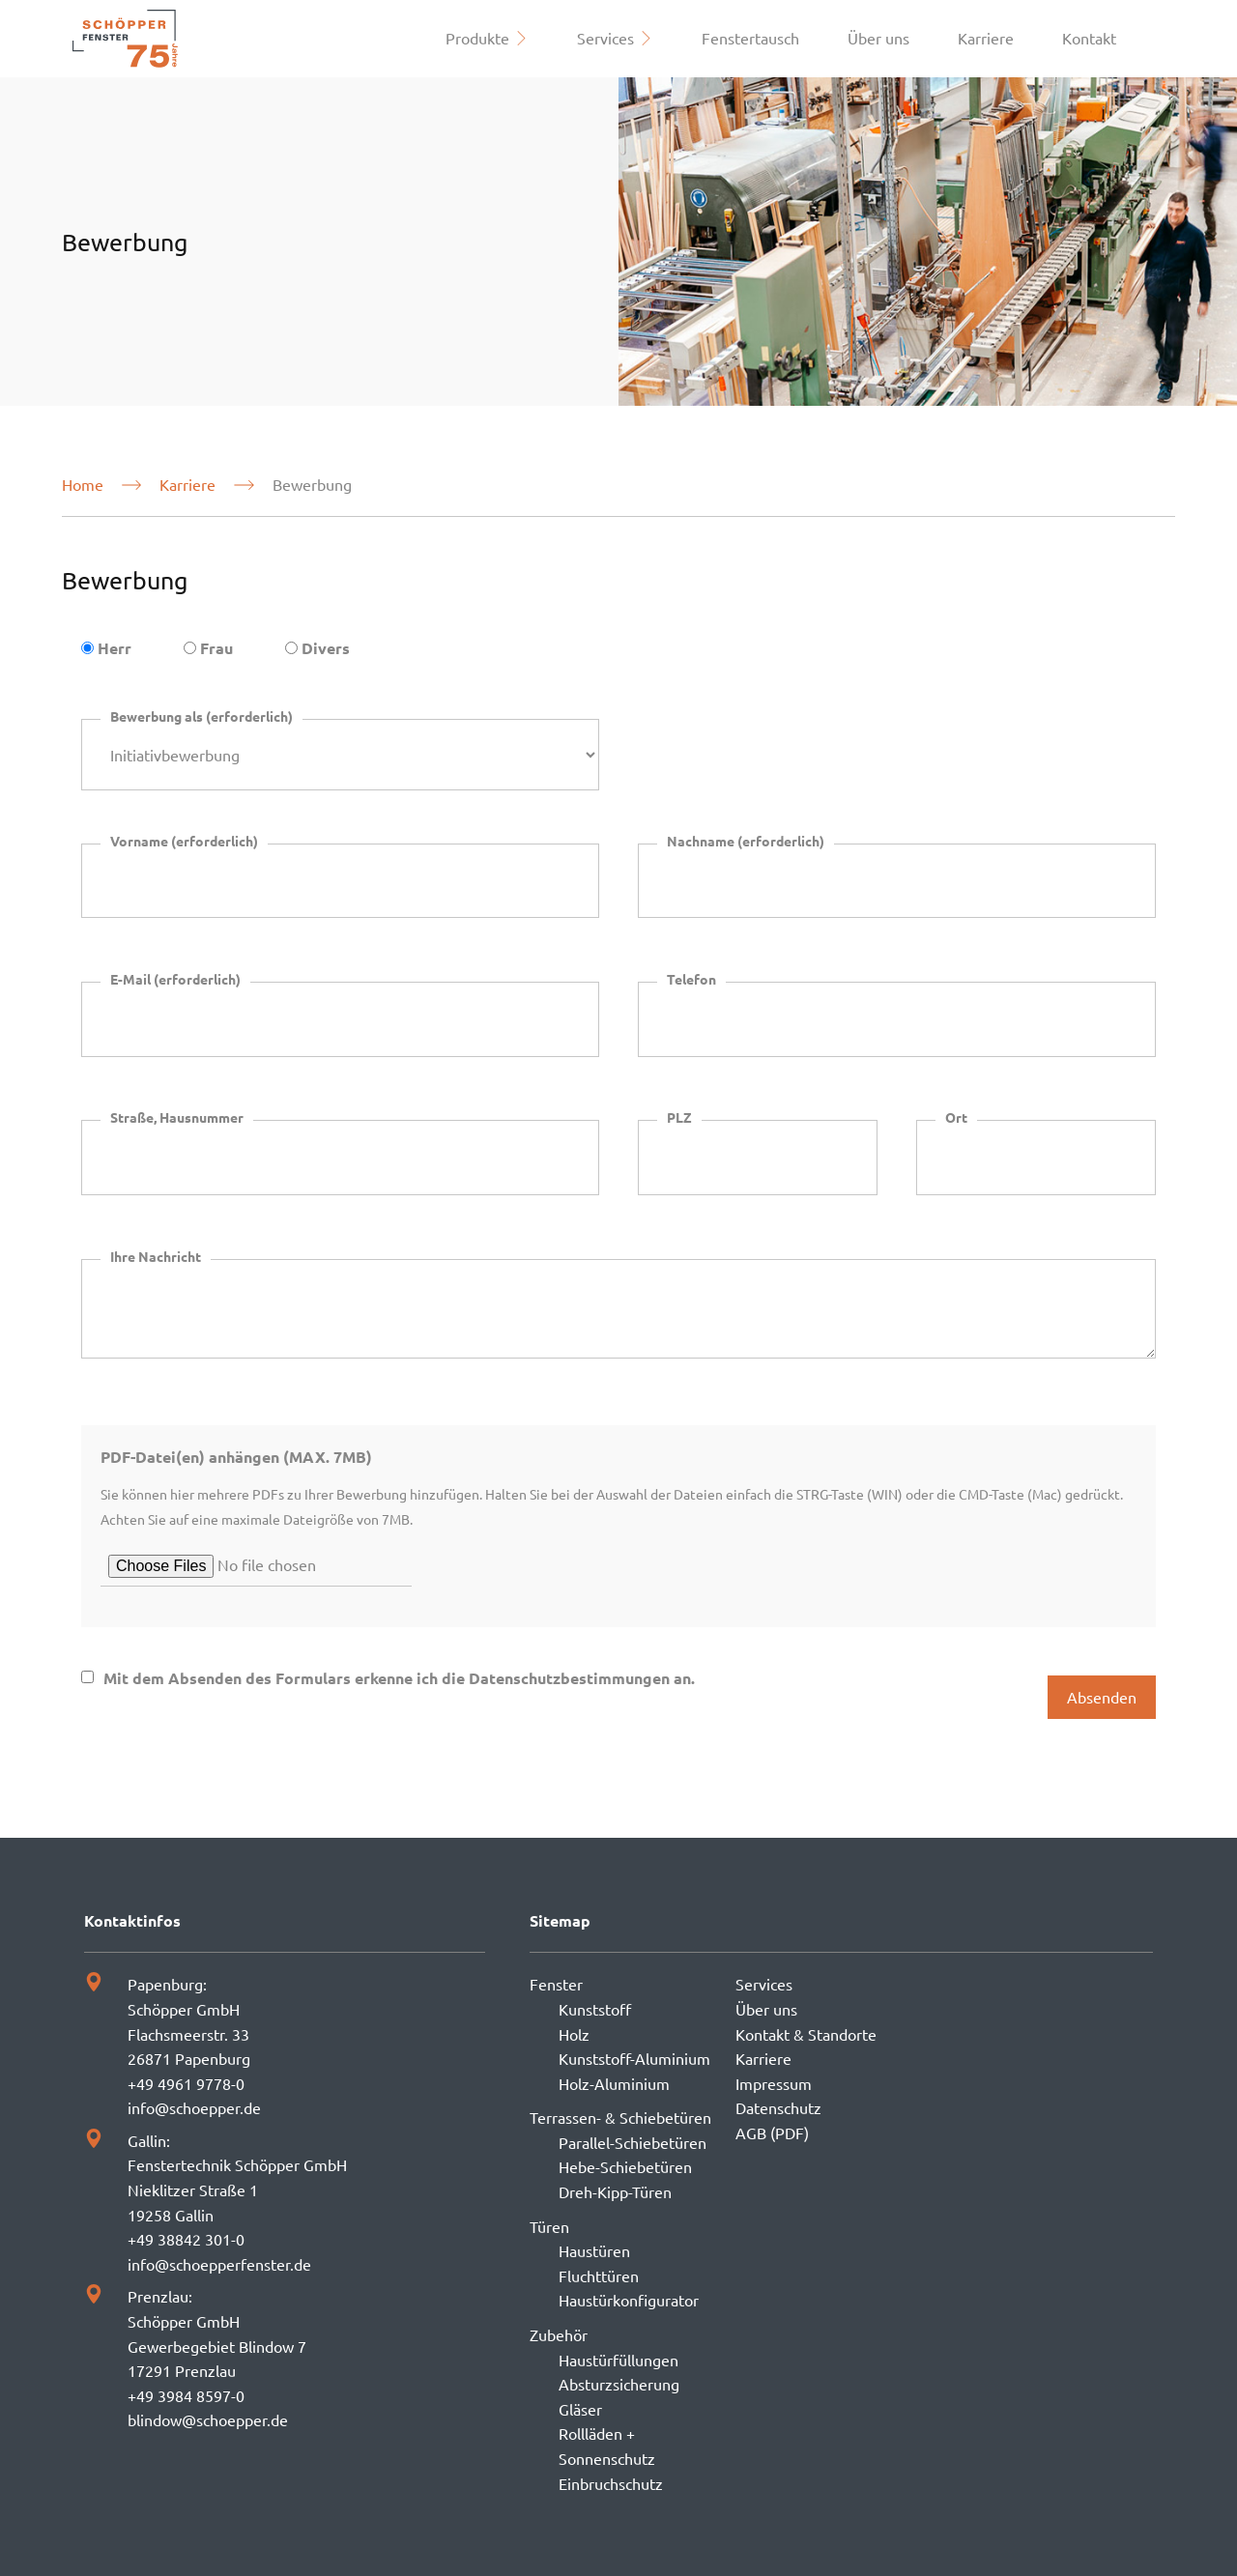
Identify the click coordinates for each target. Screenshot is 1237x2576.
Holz (574, 2034)
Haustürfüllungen (618, 2359)
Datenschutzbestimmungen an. (582, 1678)
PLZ (679, 1117)
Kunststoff (595, 2008)
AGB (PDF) (772, 2132)
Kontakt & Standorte (806, 2034)
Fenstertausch (750, 37)
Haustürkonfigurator (629, 2299)
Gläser (580, 2409)
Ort (956, 1117)
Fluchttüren (599, 2275)
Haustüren (594, 2250)
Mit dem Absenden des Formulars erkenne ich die (399, 1678)
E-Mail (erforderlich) (175, 978)
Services (763, 1983)
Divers (326, 648)
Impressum (773, 2083)
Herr (114, 648)
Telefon (691, 978)
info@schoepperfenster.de (219, 2264)
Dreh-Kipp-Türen (615, 2191)
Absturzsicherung (619, 2383)
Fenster (556, 1983)
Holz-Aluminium (614, 2083)
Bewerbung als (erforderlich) (201, 716)
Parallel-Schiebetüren (632, 2142)
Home (82, 484)
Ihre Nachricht (155, 1256)
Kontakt (1089, 37)
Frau (216, 648)
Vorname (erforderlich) (184, 840)
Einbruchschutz (611, 2483)
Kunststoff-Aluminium (634, 2058)
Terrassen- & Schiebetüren (620, 2117)
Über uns (878, 37)
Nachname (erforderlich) (745, 840)
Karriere (986, 37)
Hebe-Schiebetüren (625, 2166)
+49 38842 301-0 (186, 2238)
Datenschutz (778, 2107)
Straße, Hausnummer (177, 1117)
